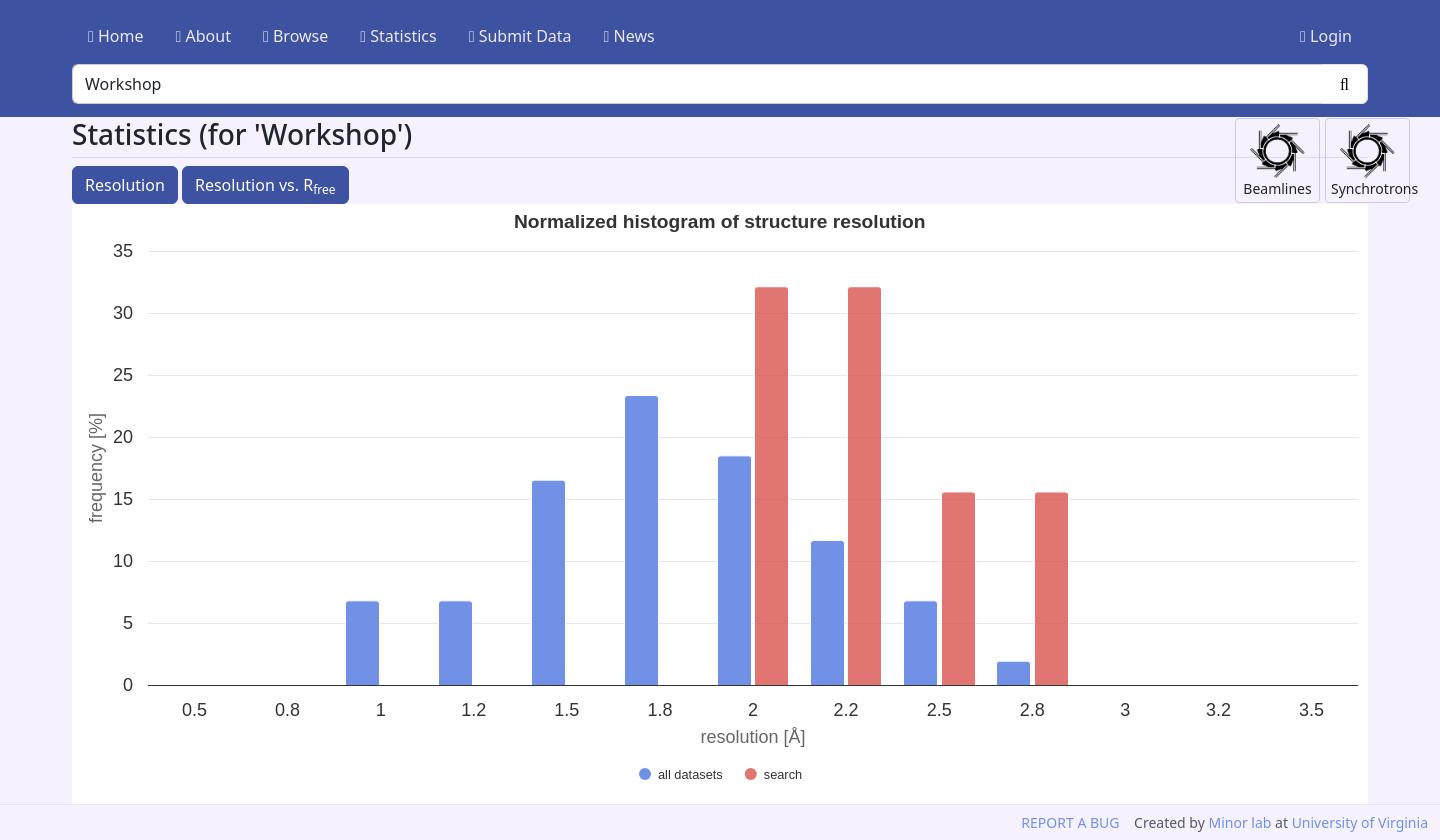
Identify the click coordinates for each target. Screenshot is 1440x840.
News (629, 36)
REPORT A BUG (1070, 822)
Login (1326, 36)
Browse (295, 36)
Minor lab (1239, 822)
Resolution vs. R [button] (265, 186)
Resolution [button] (125, 185)
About (203, 36)
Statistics (398, 36)
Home (116, 36)
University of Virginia (1360, 822)
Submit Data (520, 36)
